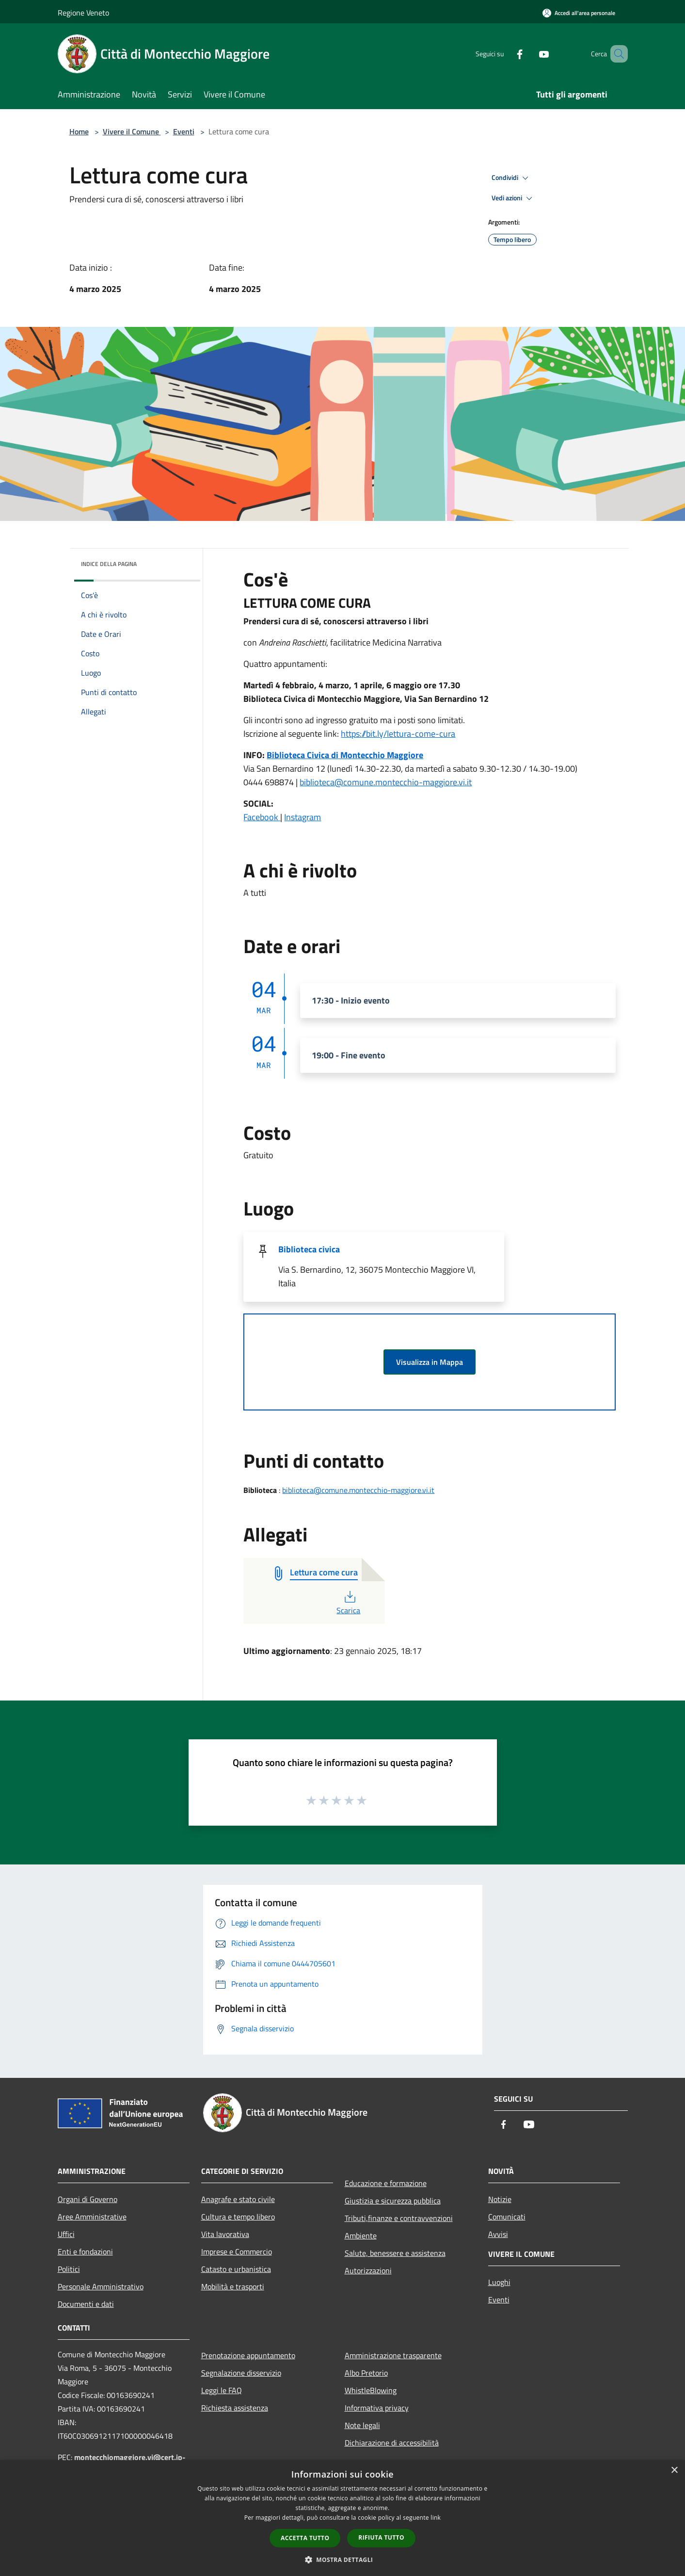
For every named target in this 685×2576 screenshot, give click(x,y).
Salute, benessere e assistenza (395, 2253)
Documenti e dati (86, 2304)
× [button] (674, 2470)
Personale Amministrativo (100, 2286)
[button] (342, 2559)
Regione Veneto (83, 12)
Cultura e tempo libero (238, 2216)
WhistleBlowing (371, 2390)
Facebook (261, 817)
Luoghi (499, 2282)
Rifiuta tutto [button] (381, 2537)
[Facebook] (505, 53)
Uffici (66, 2234)
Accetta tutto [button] (305, 2538)
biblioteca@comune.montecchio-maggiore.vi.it (386, 782)
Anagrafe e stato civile (238, 2199)
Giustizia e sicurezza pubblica (393, 2200)
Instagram (302, 817)
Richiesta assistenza (234, 2408)
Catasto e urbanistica (236, 2269)
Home (79, 131)
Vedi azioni (513, 198)
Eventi (183, 131)
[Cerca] (616, 53)
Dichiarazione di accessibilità (392, 2442)
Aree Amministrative (92, 2216)
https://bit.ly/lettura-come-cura (398, 733)
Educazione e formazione (386, 2183)
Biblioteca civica (309, 1249)
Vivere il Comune (132, 131)
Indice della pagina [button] (109, 563)
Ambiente (361, 2235)
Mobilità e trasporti (232, 2286)
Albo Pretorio (366, 2373)
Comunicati (507, 2216)
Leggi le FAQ (221, 2390)
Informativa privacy (377, 2408)
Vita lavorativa (225, 2234)
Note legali (362, 2425)
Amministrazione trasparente (393, 2355)
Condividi (511, 178)
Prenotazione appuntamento (248, 2355)
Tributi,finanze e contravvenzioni (399, 2218)
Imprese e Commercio (236, 2251)
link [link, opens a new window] (435, 2517)
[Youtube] (530, 53)
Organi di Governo (87, 2199)
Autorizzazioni (368, 2270)
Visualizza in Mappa (429, 1362)
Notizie (499, 2199)
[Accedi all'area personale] (579, 12)
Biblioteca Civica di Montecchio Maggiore (345, 754)
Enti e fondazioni (85, 2251)
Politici (69, 2269)
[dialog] (342, 2518)
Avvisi (498, 2234)
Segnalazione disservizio (241, 2373)
